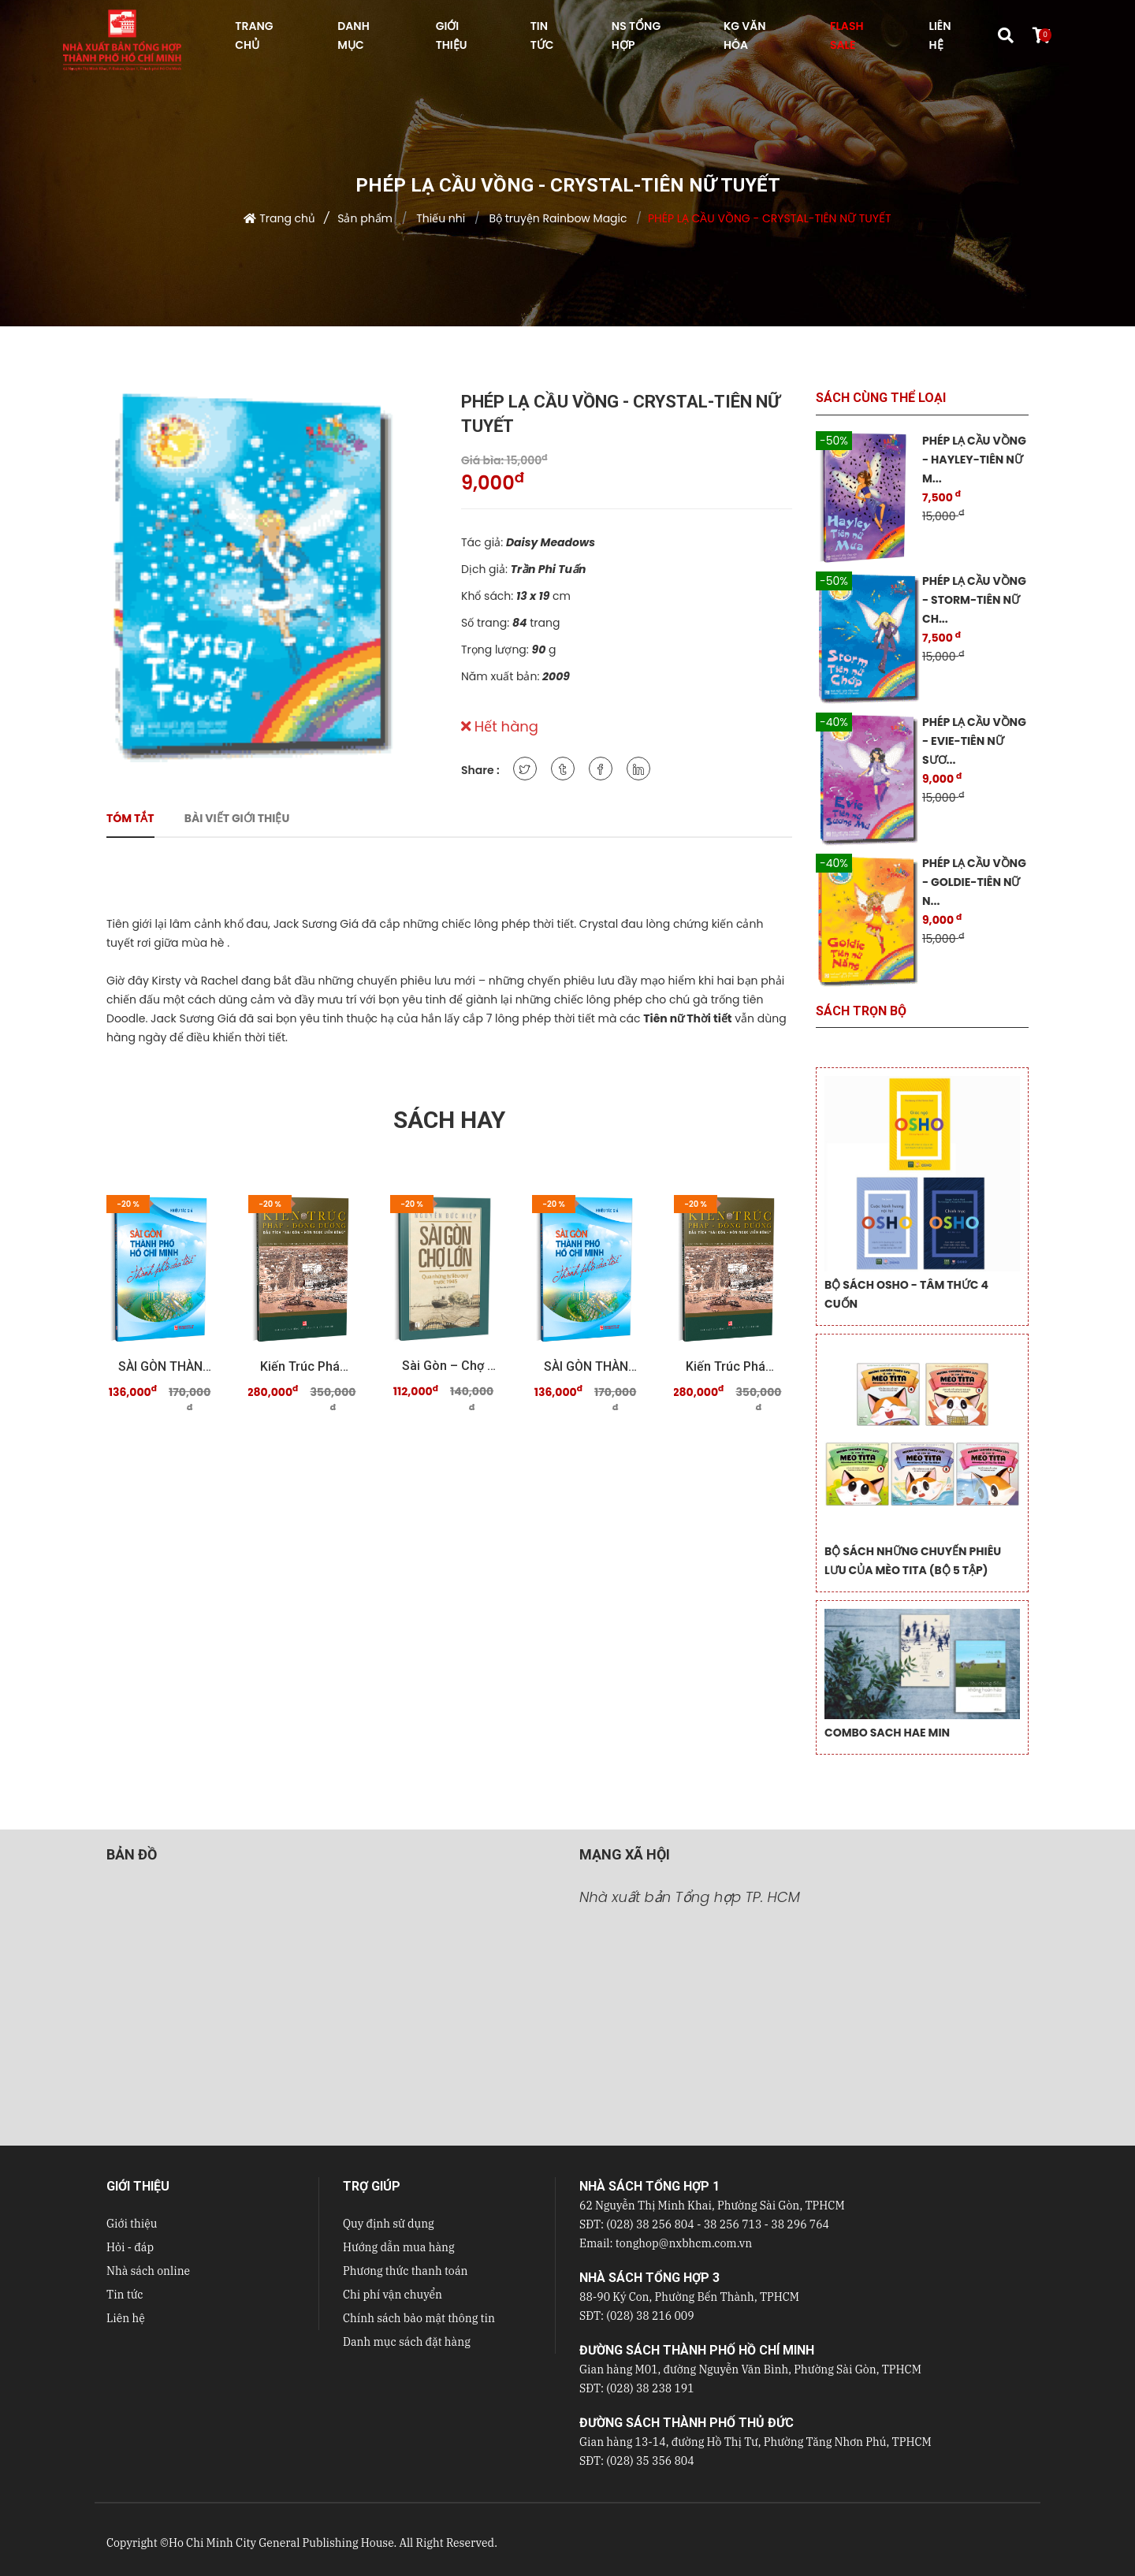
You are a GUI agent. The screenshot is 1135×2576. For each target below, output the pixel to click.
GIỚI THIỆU (451, 35)
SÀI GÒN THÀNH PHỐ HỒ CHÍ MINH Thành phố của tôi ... (165, 1366)
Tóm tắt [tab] (130, 818)
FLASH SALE (846, 35)
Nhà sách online (148, 2271)
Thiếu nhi (439, 218)
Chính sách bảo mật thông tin (419, 2318)
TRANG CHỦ (254, 35)
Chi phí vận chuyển (392, 2295)
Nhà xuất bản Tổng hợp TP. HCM (689, 1897)
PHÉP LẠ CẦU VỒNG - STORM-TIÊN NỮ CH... (974, 600)
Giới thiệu (131, 2224)
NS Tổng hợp (636, 35)
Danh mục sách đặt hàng (407, 2342)
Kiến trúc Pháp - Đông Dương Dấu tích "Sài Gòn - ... (307, 1366)
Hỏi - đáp (130, 2247)
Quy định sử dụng (388, 2224)
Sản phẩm (365, 218)
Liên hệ (125, 2318)
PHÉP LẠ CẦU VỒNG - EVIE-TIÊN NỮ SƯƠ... (974, 741)
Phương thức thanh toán (405, 2271)
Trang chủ (287, 218)
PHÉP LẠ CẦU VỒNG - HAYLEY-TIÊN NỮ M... (974, 459)
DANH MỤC (353, 35)
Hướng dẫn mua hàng (399, 2247)
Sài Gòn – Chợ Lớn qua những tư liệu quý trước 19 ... (449, 1365)
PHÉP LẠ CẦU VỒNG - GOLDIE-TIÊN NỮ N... (974, 882)
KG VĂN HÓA (745, 35)
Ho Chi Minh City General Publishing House (281, 2543)
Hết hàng (499, 726)
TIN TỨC (542, 35)
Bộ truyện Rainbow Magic (556, 218)
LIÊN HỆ (939, 35)
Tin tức (124, 2295)
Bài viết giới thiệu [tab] (237, 818)
